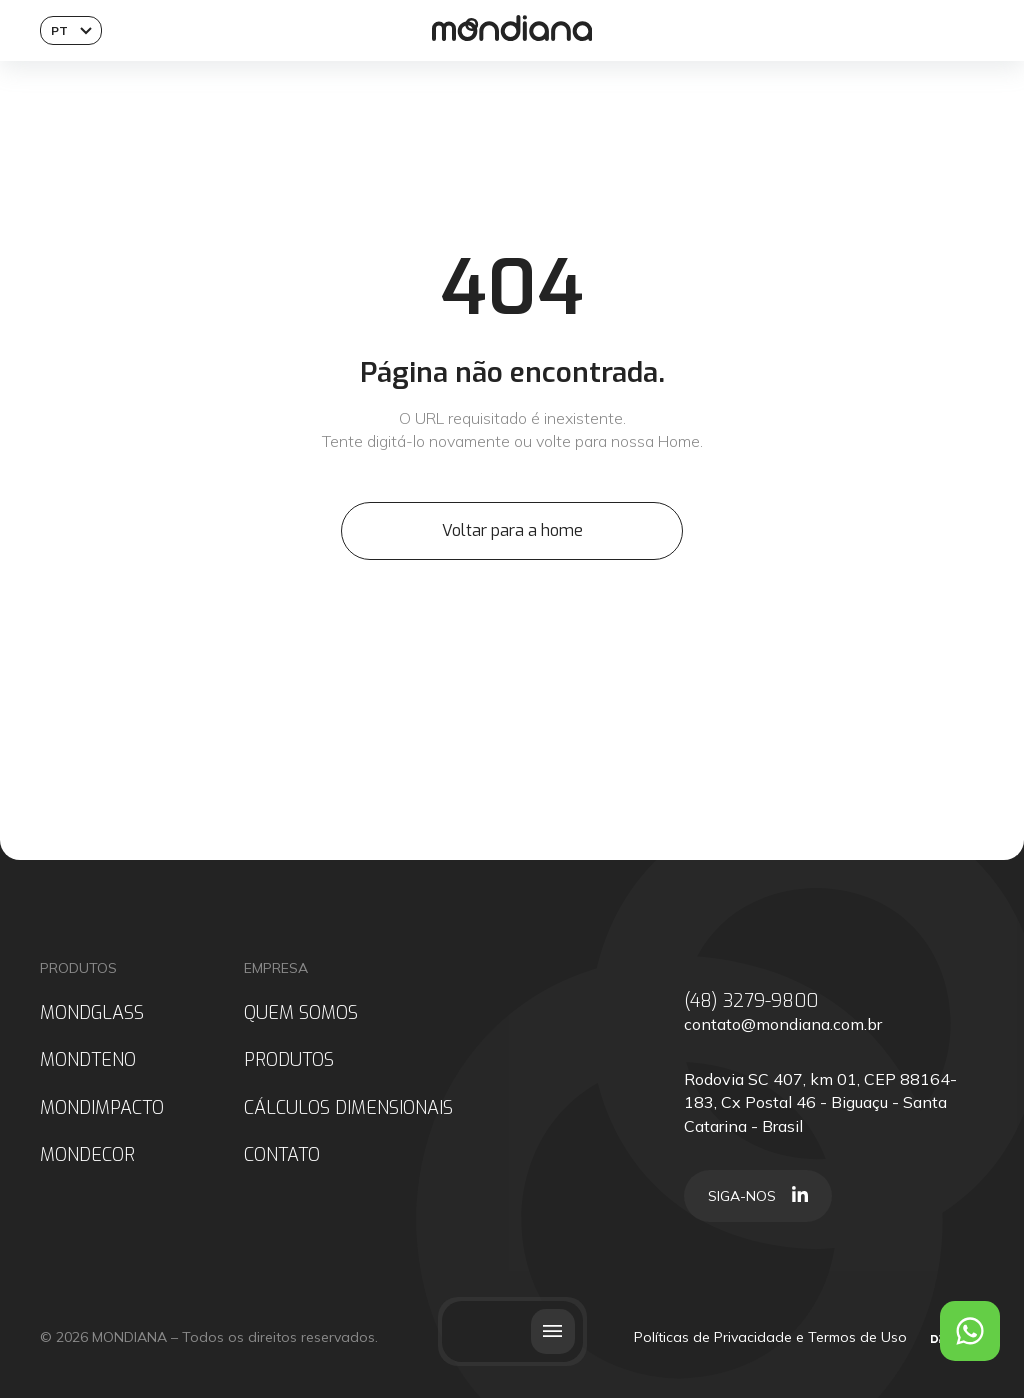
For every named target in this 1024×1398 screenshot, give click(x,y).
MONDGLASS (92, 1013)
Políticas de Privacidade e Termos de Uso (770, 1337)
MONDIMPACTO (102, 1108)
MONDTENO (88, 1060)
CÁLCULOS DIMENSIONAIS (348, 1108)
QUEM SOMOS (301, 1013)
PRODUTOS (289, 1060)
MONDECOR (87, 1155)
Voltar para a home (512, 530)
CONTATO (282, 1155)
